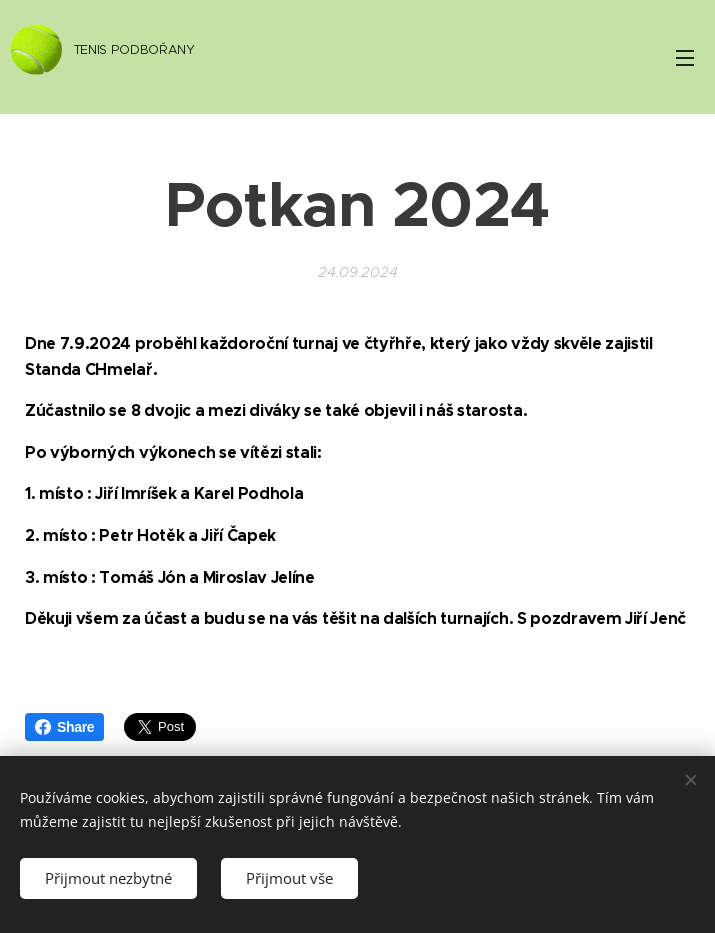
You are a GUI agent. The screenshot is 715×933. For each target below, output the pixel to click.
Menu (685, 58)
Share (64, 727)
